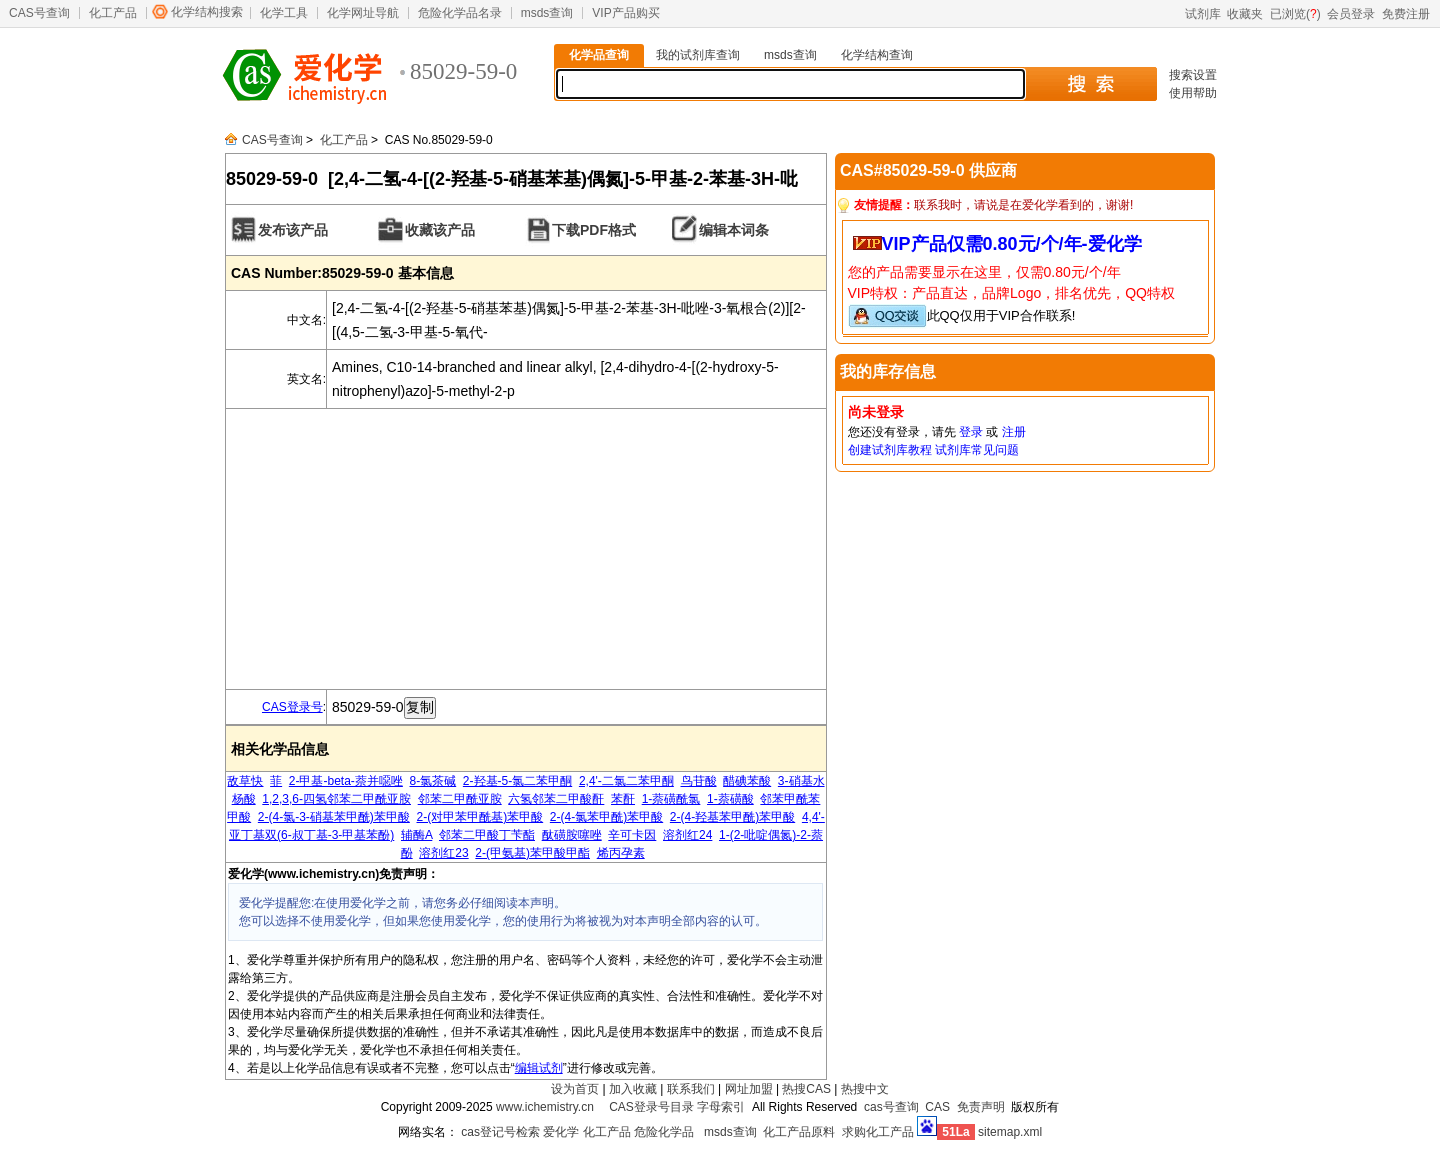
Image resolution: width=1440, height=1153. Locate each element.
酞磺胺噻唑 (572, 835)
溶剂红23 (443, 853)
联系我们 (691, 1089)
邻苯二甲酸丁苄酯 (487, 835)
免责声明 (981, 1107)
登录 (971, 432)
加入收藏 (633, 1089)
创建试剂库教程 (890, 450)
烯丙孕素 (621, 853)
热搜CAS (806, 1089)
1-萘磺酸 (730, 799)
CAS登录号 (292, 707)
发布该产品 (293, 230)
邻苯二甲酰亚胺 (460, 799)
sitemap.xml (1010, 1132)
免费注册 (1406, 14)
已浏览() (1295, 14)
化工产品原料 (799, 1132)
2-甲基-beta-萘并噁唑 (346, 781)
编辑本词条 (734, 230)
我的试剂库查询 (698, 55)
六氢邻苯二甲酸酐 (556, 799)
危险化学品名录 (460, 13)
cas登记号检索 (500, 1132)
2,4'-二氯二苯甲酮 (626, 781)
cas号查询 (891, 1107)
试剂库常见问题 (977, 450)
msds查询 (547, 13)
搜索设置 (1193, 75)
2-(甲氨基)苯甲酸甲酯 (532, 853)
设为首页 (575, 1089)
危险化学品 (664, 1132)
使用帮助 (1193, 93)
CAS (937, 1107)
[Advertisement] (526, 549)
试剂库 (1203, 14)
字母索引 (721, 1107)
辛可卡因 (632, 835)
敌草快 (245, 781)
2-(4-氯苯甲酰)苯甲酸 (606, 817)
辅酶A (416, 835)
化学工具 (284, 13)
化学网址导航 (363, 13)
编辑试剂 (539, 1068)
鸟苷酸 (699, 781)
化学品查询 (599, 55)
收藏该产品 (440, 230)
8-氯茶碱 (433, 781)
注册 (1014, 432)
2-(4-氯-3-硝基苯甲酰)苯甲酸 (334, 817)
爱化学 (561, 1132)
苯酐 (623, 799)
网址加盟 (749, 1089)
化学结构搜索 (207, 12)
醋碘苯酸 (747, 781)
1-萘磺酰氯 (671, 799)
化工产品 (113, 13)
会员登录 (1351, 14)
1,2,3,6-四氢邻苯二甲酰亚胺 (336, 799)
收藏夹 (1245, 14)
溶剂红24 (687, 835)
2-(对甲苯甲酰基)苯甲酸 (480, 817)
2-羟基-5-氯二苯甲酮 (517, 781)
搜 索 (1090, 84)
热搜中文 (865, 1089)
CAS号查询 (39, 13)
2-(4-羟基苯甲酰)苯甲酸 (732, 817)
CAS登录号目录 (651, 1107)
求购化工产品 (878, 1132)
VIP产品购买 (625, 13)
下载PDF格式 (594, 230)
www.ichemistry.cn (545, 1107)
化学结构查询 (877, 55)
